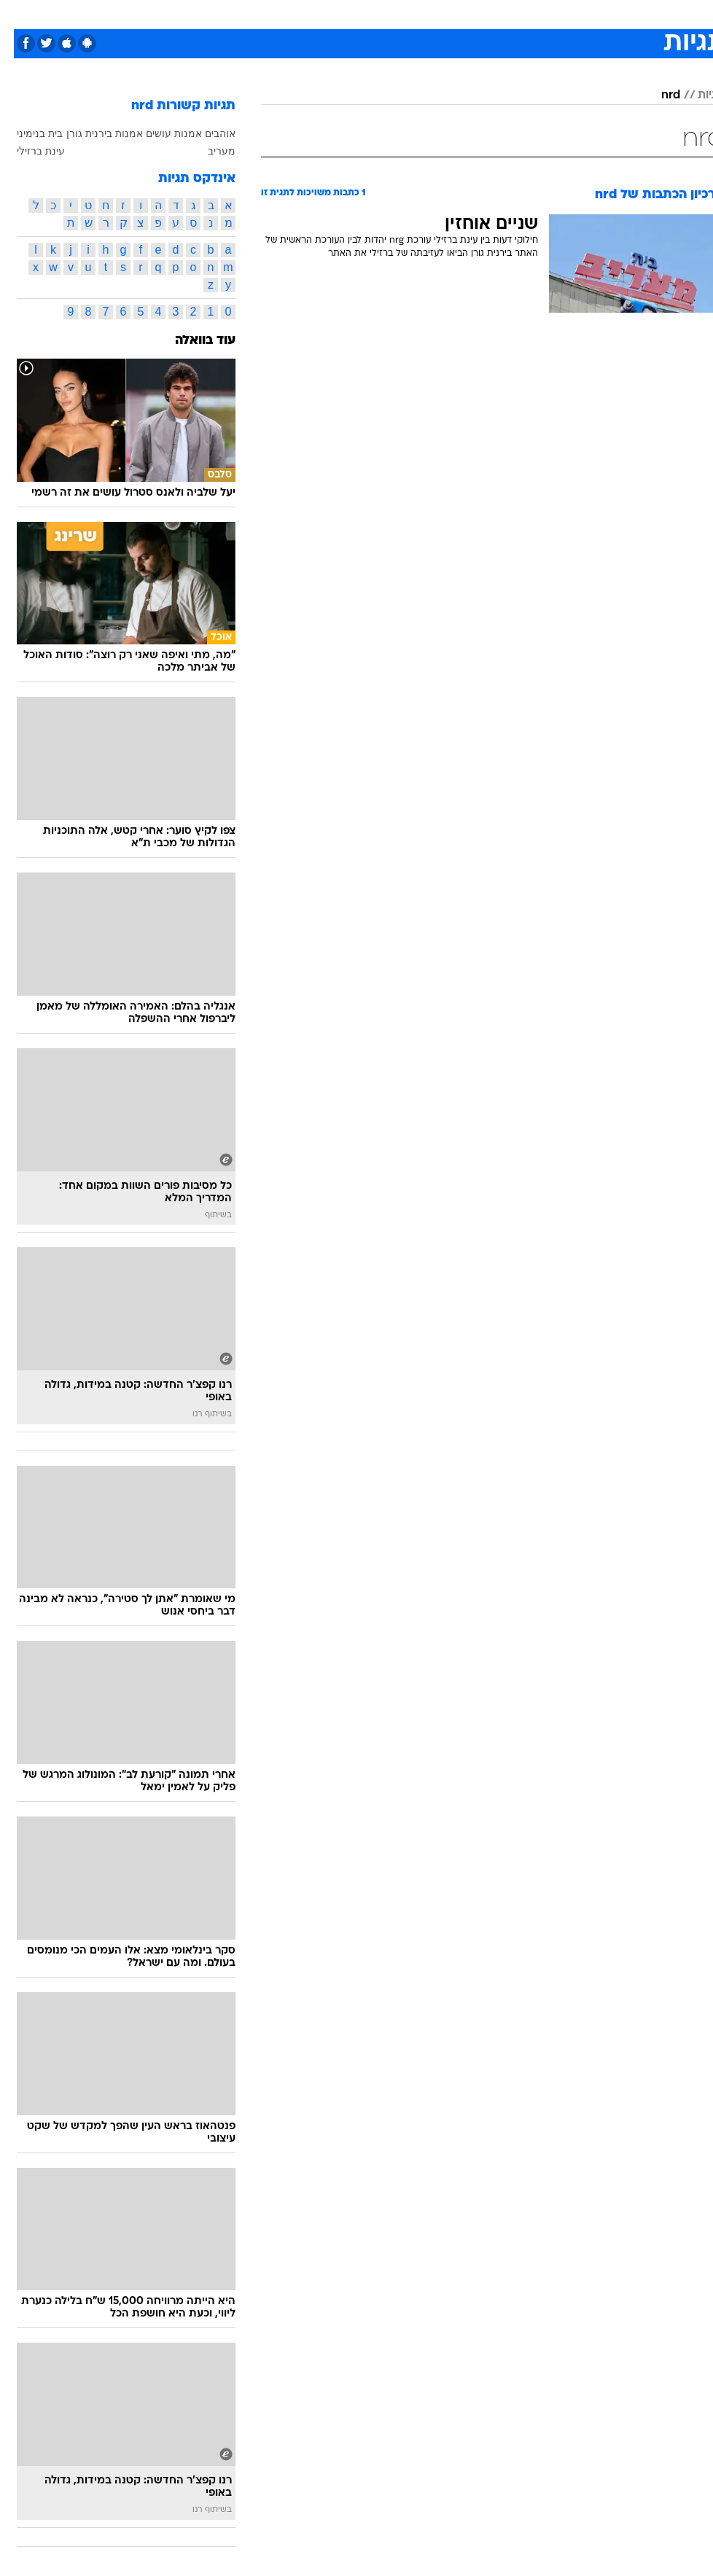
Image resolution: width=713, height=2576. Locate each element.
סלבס (449, 13)
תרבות (492, 13)
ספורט (536, 13)
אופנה (188, 13)
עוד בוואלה (191, 341)
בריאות (333, 13)
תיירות (287, 13)
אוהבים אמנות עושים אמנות (161, 133)
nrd (656, 95)
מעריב (208, 151)
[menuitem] (527, 20)
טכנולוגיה (237, 13)
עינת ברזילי (27, 151)
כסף (412, 13)
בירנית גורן (75, 133)
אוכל (376, 13)
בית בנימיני (26, 133)
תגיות (697, 95)
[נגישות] (20, 19)
